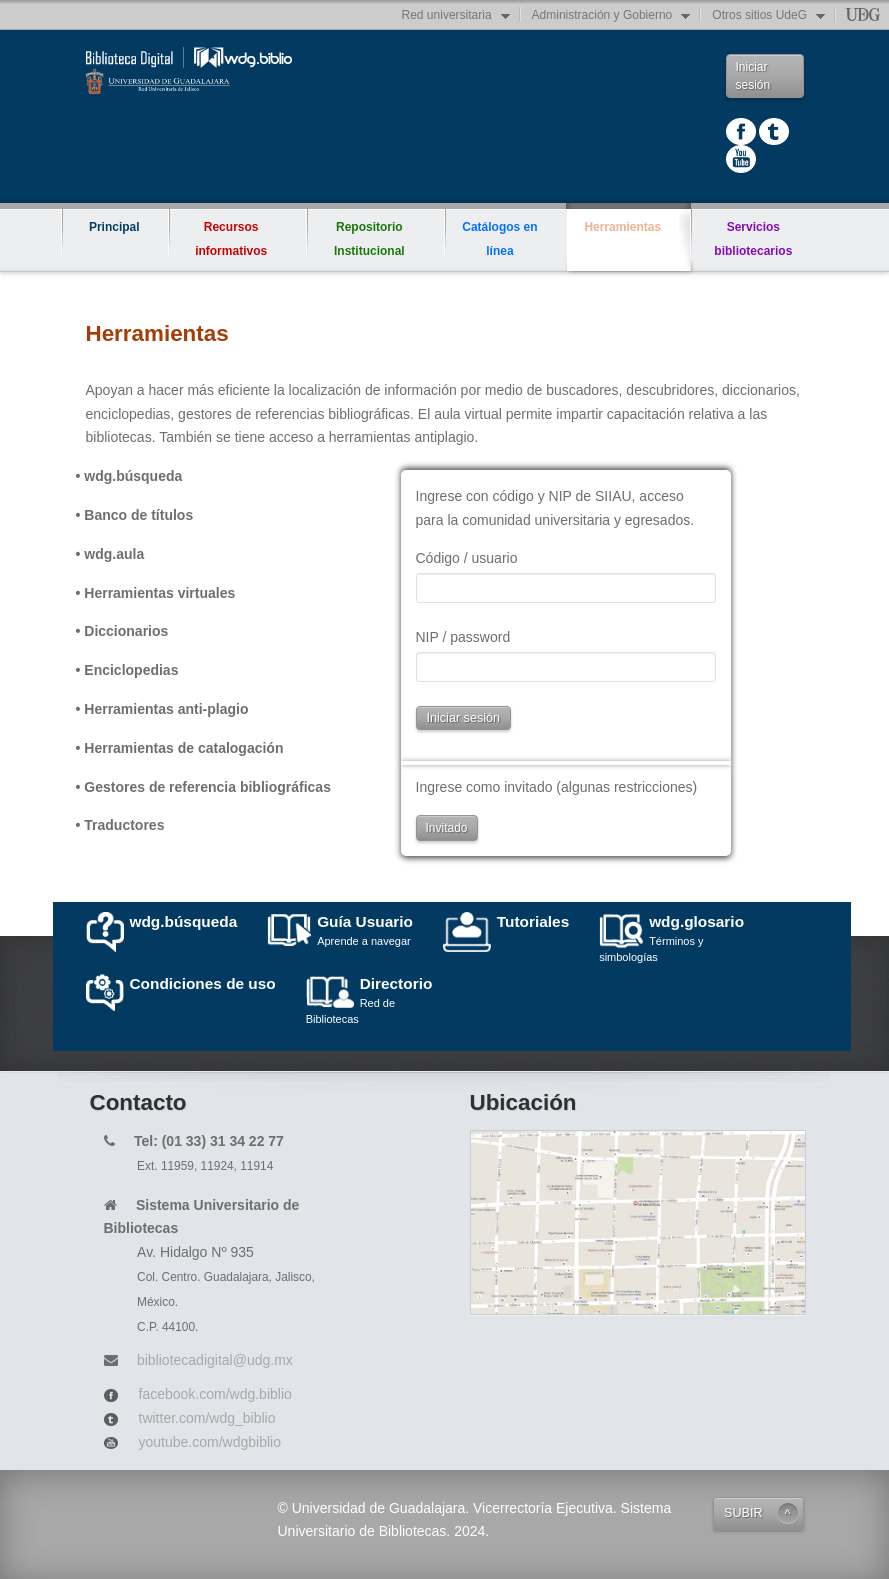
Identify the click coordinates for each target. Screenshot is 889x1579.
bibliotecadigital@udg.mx (215, 1360)
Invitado (447, 828)
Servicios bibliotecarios (753, 239)
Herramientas (628, 218)
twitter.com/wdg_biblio (207, 1418)
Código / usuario (467, 558)
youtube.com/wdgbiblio (210, 1442)
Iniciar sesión (753, 76)
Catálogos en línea (499, 239)
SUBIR (743, 1513)
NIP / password (463, 637)
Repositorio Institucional (369, 239)
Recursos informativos (231, 239)
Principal (114, 227)
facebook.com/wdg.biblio (215, 1394)
